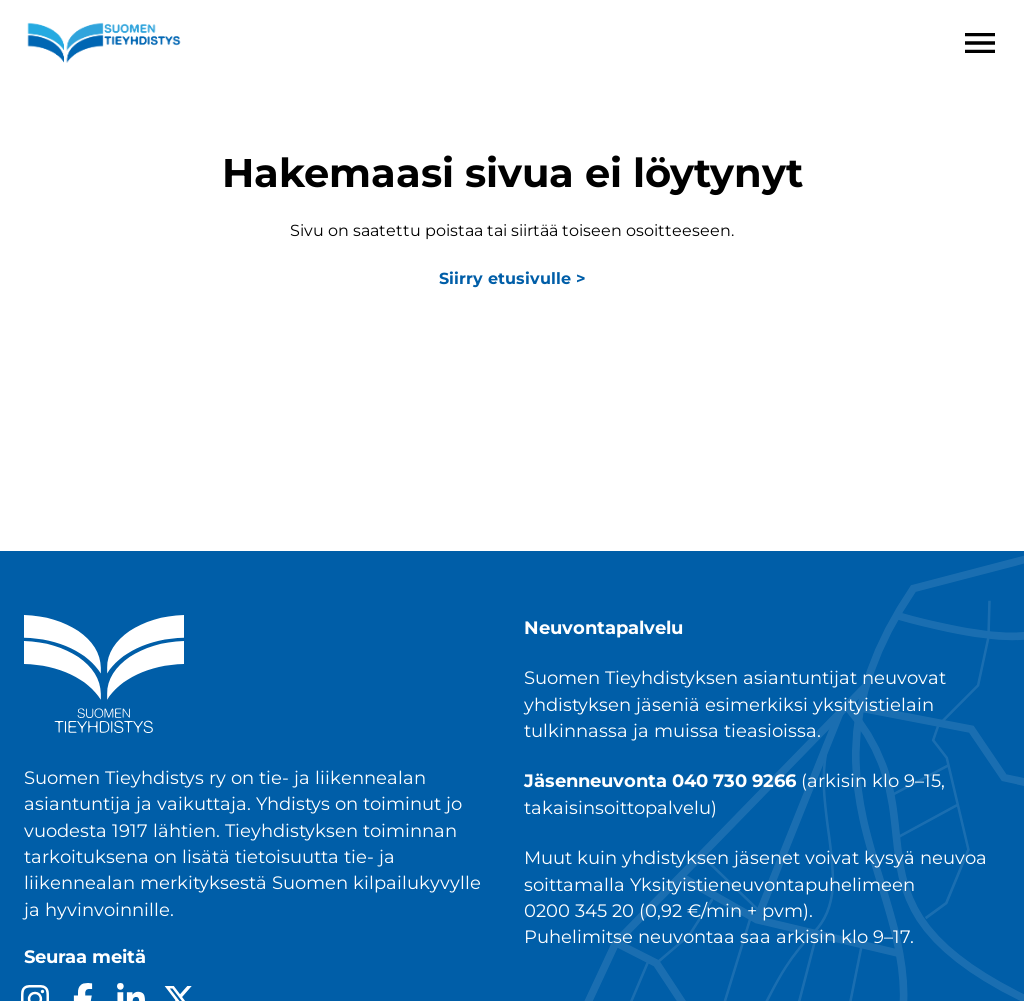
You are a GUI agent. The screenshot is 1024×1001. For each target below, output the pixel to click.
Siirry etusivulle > (512, 278)
